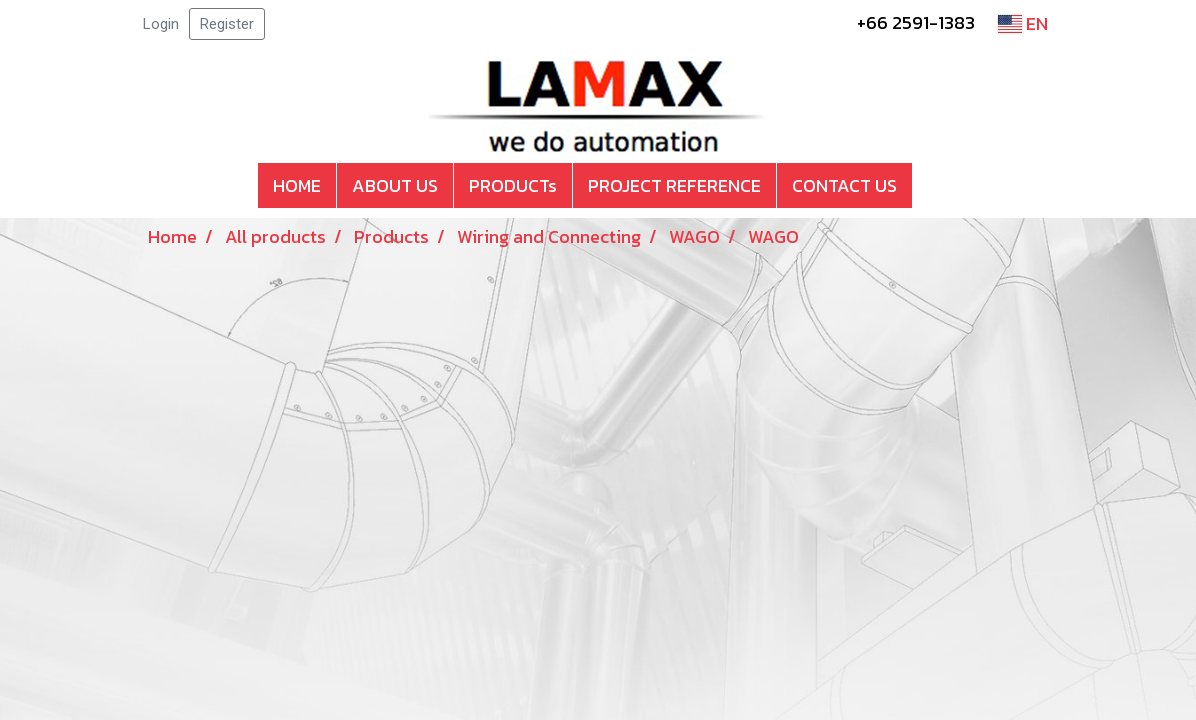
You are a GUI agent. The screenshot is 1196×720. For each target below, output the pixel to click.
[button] (930, 186)
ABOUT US (395, 185)
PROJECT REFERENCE (674, 185)
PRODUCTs (513, 185)
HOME (297, 185)
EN (1023, 23)
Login (161, 24)
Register (227, 24)
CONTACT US (844, 185)
